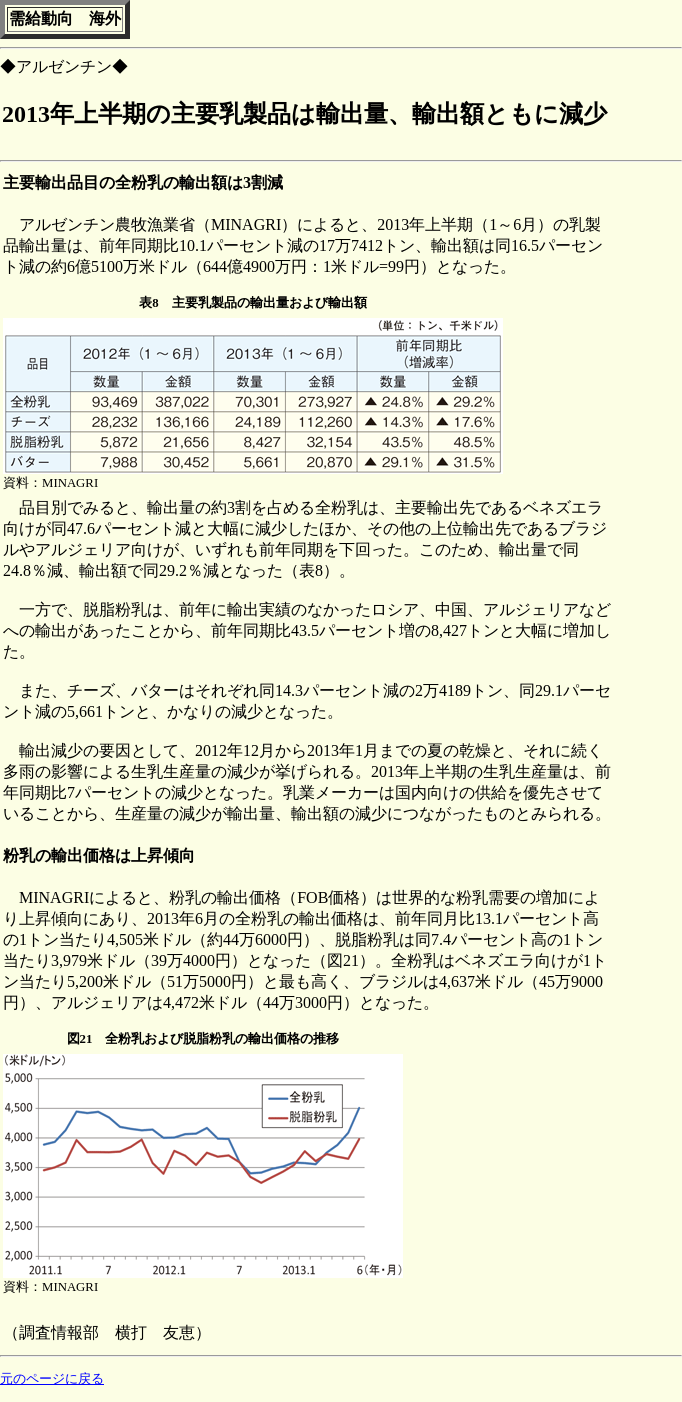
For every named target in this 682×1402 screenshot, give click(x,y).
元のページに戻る (52, 1379)
